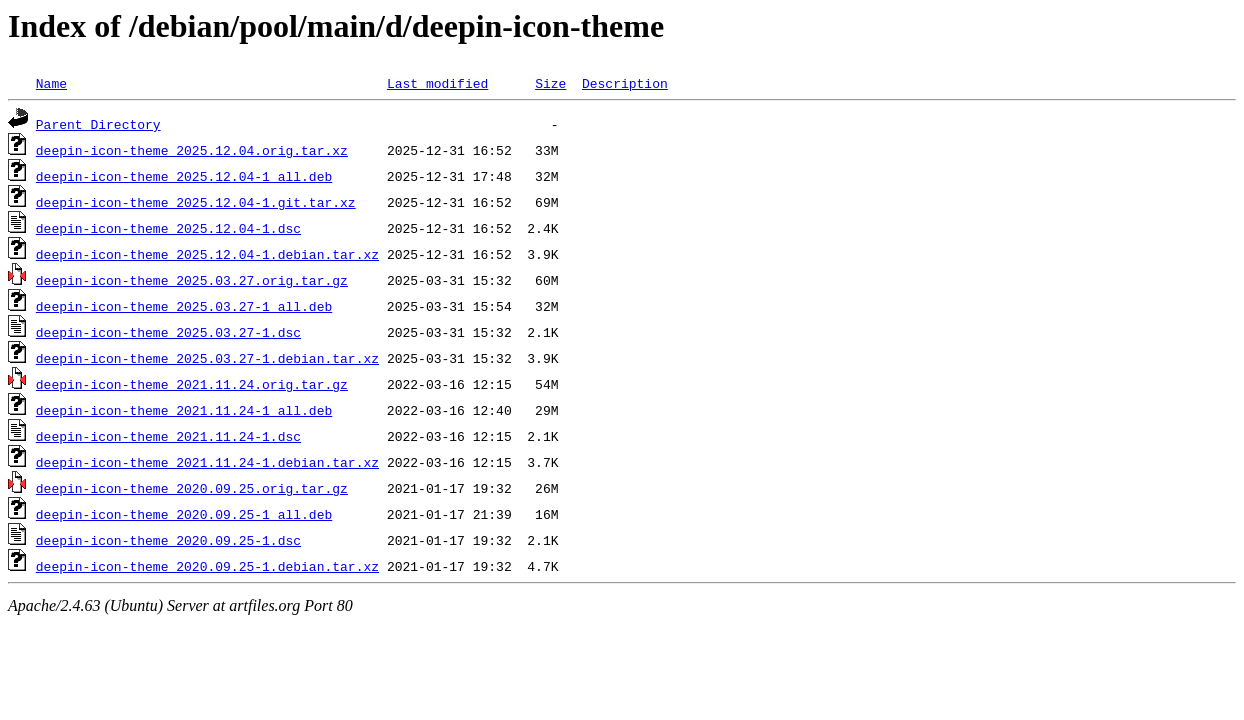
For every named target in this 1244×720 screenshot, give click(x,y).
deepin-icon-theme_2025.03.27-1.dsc (168, 332)
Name (51, 83)
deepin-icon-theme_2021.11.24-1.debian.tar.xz (207, 462)
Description (625, 83)
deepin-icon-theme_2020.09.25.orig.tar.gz (192, 488)
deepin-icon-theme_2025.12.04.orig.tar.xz (192, 150)
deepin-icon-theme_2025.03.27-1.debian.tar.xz (207, 358)
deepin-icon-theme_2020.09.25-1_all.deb (184, 514)
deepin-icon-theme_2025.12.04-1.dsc (168, 228)
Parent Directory (98, 124)
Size (550, 83)
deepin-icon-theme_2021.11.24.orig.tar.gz (192, 384)
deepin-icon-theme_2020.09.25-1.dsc (168, 540)
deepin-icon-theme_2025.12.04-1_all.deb (184, 176)
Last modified (437, 83)
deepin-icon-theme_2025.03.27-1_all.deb (184, 306)
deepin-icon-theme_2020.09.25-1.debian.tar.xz (207, 566)
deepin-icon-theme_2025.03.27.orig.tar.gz (192, 280)
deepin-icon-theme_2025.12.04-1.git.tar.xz (196, 202)
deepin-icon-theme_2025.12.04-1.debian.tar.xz (207, 254)
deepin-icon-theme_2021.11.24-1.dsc (168, 436)
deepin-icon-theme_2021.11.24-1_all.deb (184, 410)
